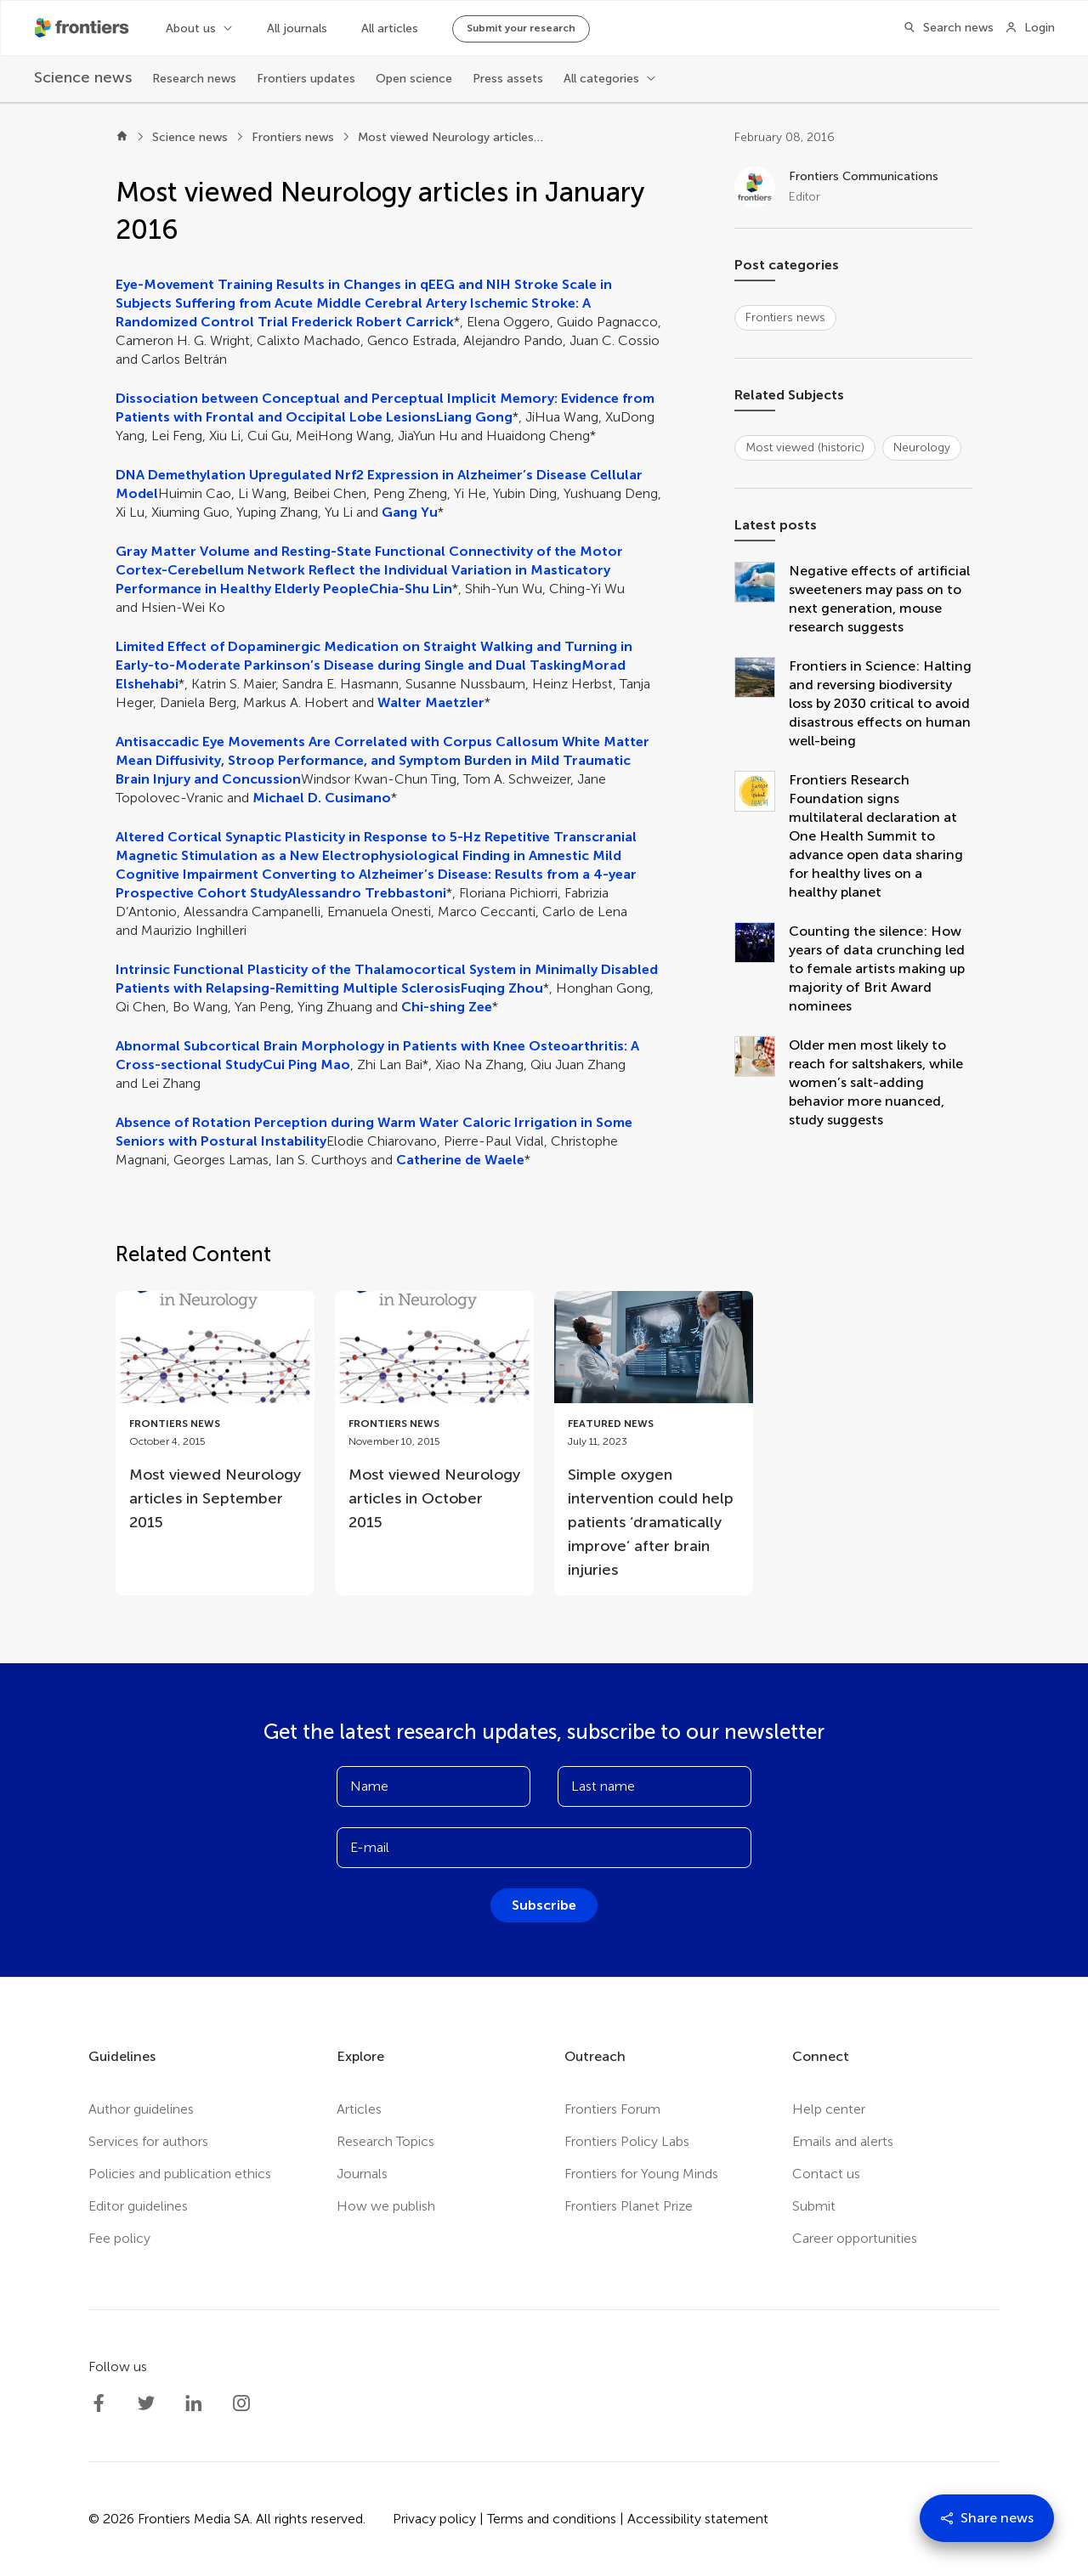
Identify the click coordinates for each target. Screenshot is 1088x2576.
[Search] (943, 28)
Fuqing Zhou (502, 988)
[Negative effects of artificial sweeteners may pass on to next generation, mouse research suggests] (761, 599)
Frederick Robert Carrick (373, 322)
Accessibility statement (697, 2519)
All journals (297, 28)
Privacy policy (434, 2519)
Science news (190, 137)
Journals (362, 2174)
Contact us (826, 2174)
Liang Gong (474, 417)
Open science (414, 78)
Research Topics (385, 2141)
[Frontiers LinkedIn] (194, 2403)
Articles (359, 2109)
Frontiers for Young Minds (641, 2174)
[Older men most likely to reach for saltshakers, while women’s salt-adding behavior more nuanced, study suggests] (761, 1082)
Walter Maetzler (430, 702)
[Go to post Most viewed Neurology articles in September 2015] (215, 1419)
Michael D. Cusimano (321, 798)
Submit (814, 2206)
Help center (828, 2109)
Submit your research (521, 28)
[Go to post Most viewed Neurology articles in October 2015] (434, 1419)
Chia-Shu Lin (410, 588)
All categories (601, 78)
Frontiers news (293, 137)
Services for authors (148, 2141)
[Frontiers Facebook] (98, 2403)
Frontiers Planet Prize (628, 2206)
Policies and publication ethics (179, 2174)
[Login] (1030, 28)
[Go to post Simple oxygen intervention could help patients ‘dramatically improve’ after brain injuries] (653, 1443)
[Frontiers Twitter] (146, 2403)
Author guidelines (141, 2109)
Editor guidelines (138, 2206)
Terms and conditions (551, 2519)
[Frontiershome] (83, 28)
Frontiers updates (306, 78)
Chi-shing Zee (446, 1007)
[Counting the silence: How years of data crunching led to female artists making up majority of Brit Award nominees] (761, 969)
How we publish (386, 2206)
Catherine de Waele (460, 1160)
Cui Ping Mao (306, 1064)
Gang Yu (410, 512)
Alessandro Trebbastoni (366, 893)
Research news (194, 78)
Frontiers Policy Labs (626, 2141)
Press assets (508, 78)
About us (191, 28)
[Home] (122, 137)
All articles (389, 28)
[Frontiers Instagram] (241, 2403)
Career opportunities (854, 2238)
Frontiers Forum (612, 2109)
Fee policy (119, 2238)
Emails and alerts (842, 2141)
